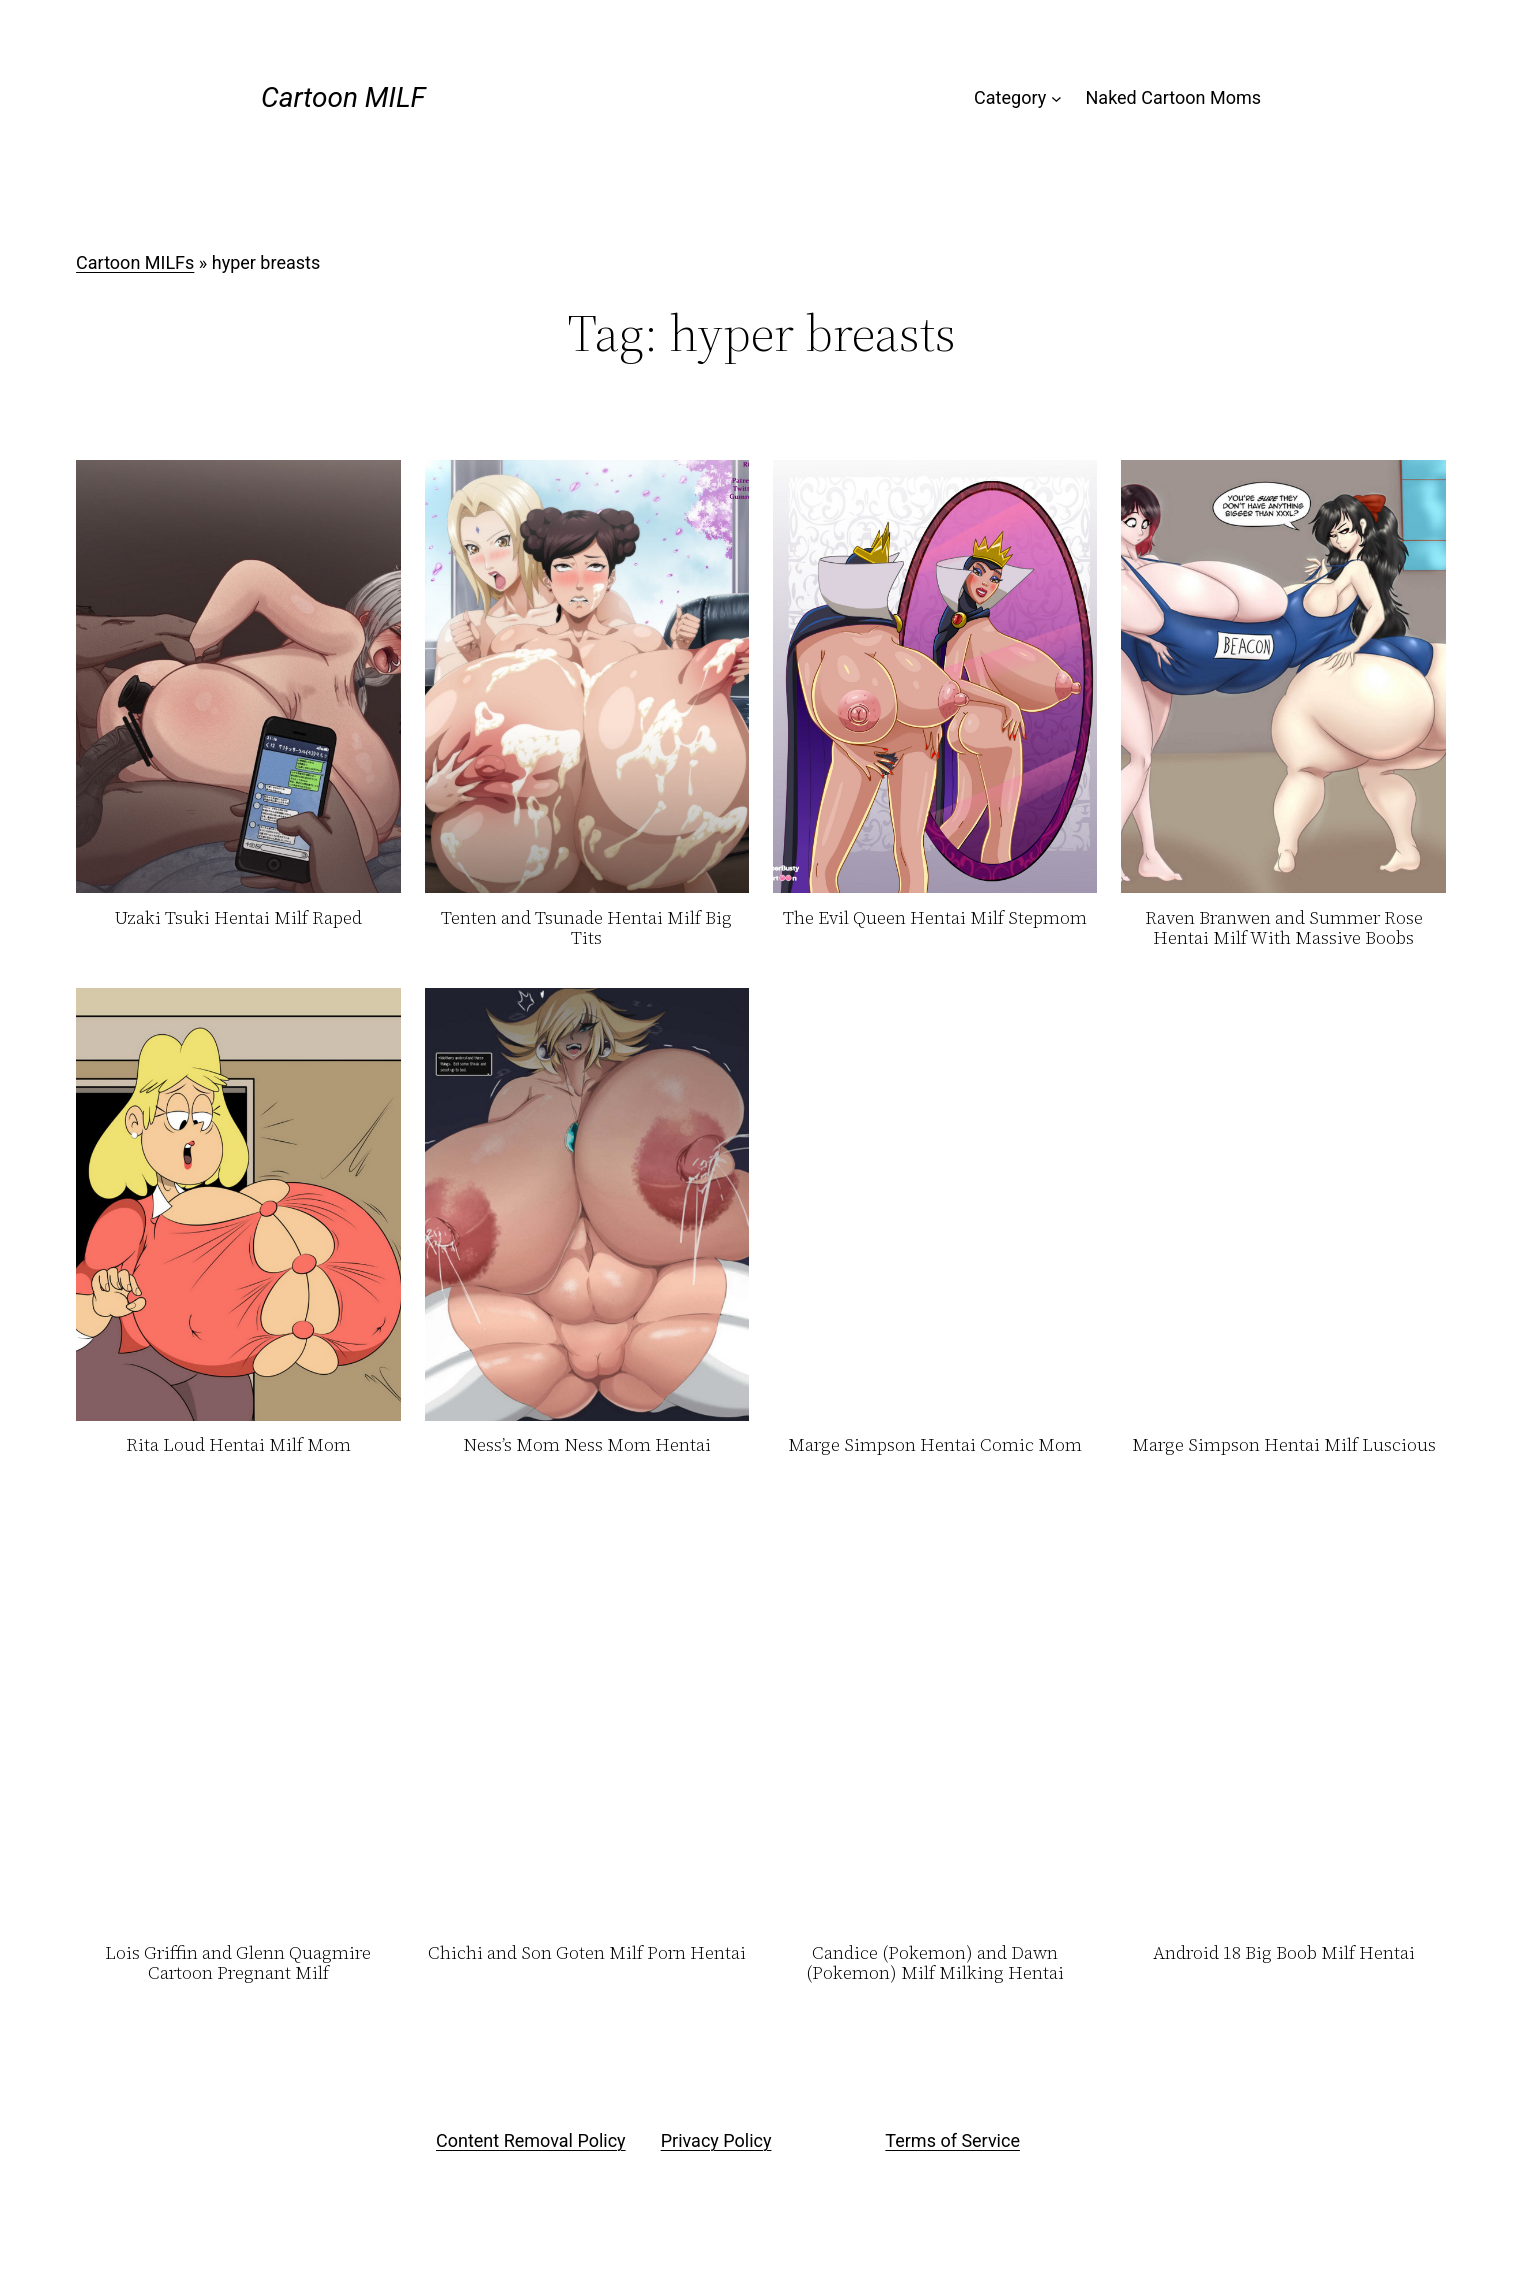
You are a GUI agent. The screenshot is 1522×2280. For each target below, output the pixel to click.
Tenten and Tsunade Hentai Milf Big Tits (586, 928)
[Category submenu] (1056, 98)
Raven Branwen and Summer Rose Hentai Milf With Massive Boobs (1284, 928)
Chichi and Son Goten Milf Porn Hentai (587, 1953)
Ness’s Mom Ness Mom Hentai (587, 1445)
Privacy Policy (716, 2140)
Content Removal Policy (531, 2140)
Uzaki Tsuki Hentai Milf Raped (238, 918)
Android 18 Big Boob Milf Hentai (1284, 1953)
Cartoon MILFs (135, 262)
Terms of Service (952, 2140)
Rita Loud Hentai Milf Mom (238, 1445)
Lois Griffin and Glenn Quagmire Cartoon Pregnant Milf (238, 1963)
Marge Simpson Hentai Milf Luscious (1284, 1445)
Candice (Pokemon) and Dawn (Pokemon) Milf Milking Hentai (935, 1963)
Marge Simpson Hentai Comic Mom (935, 1445)
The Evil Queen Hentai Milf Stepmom (935, 918)
